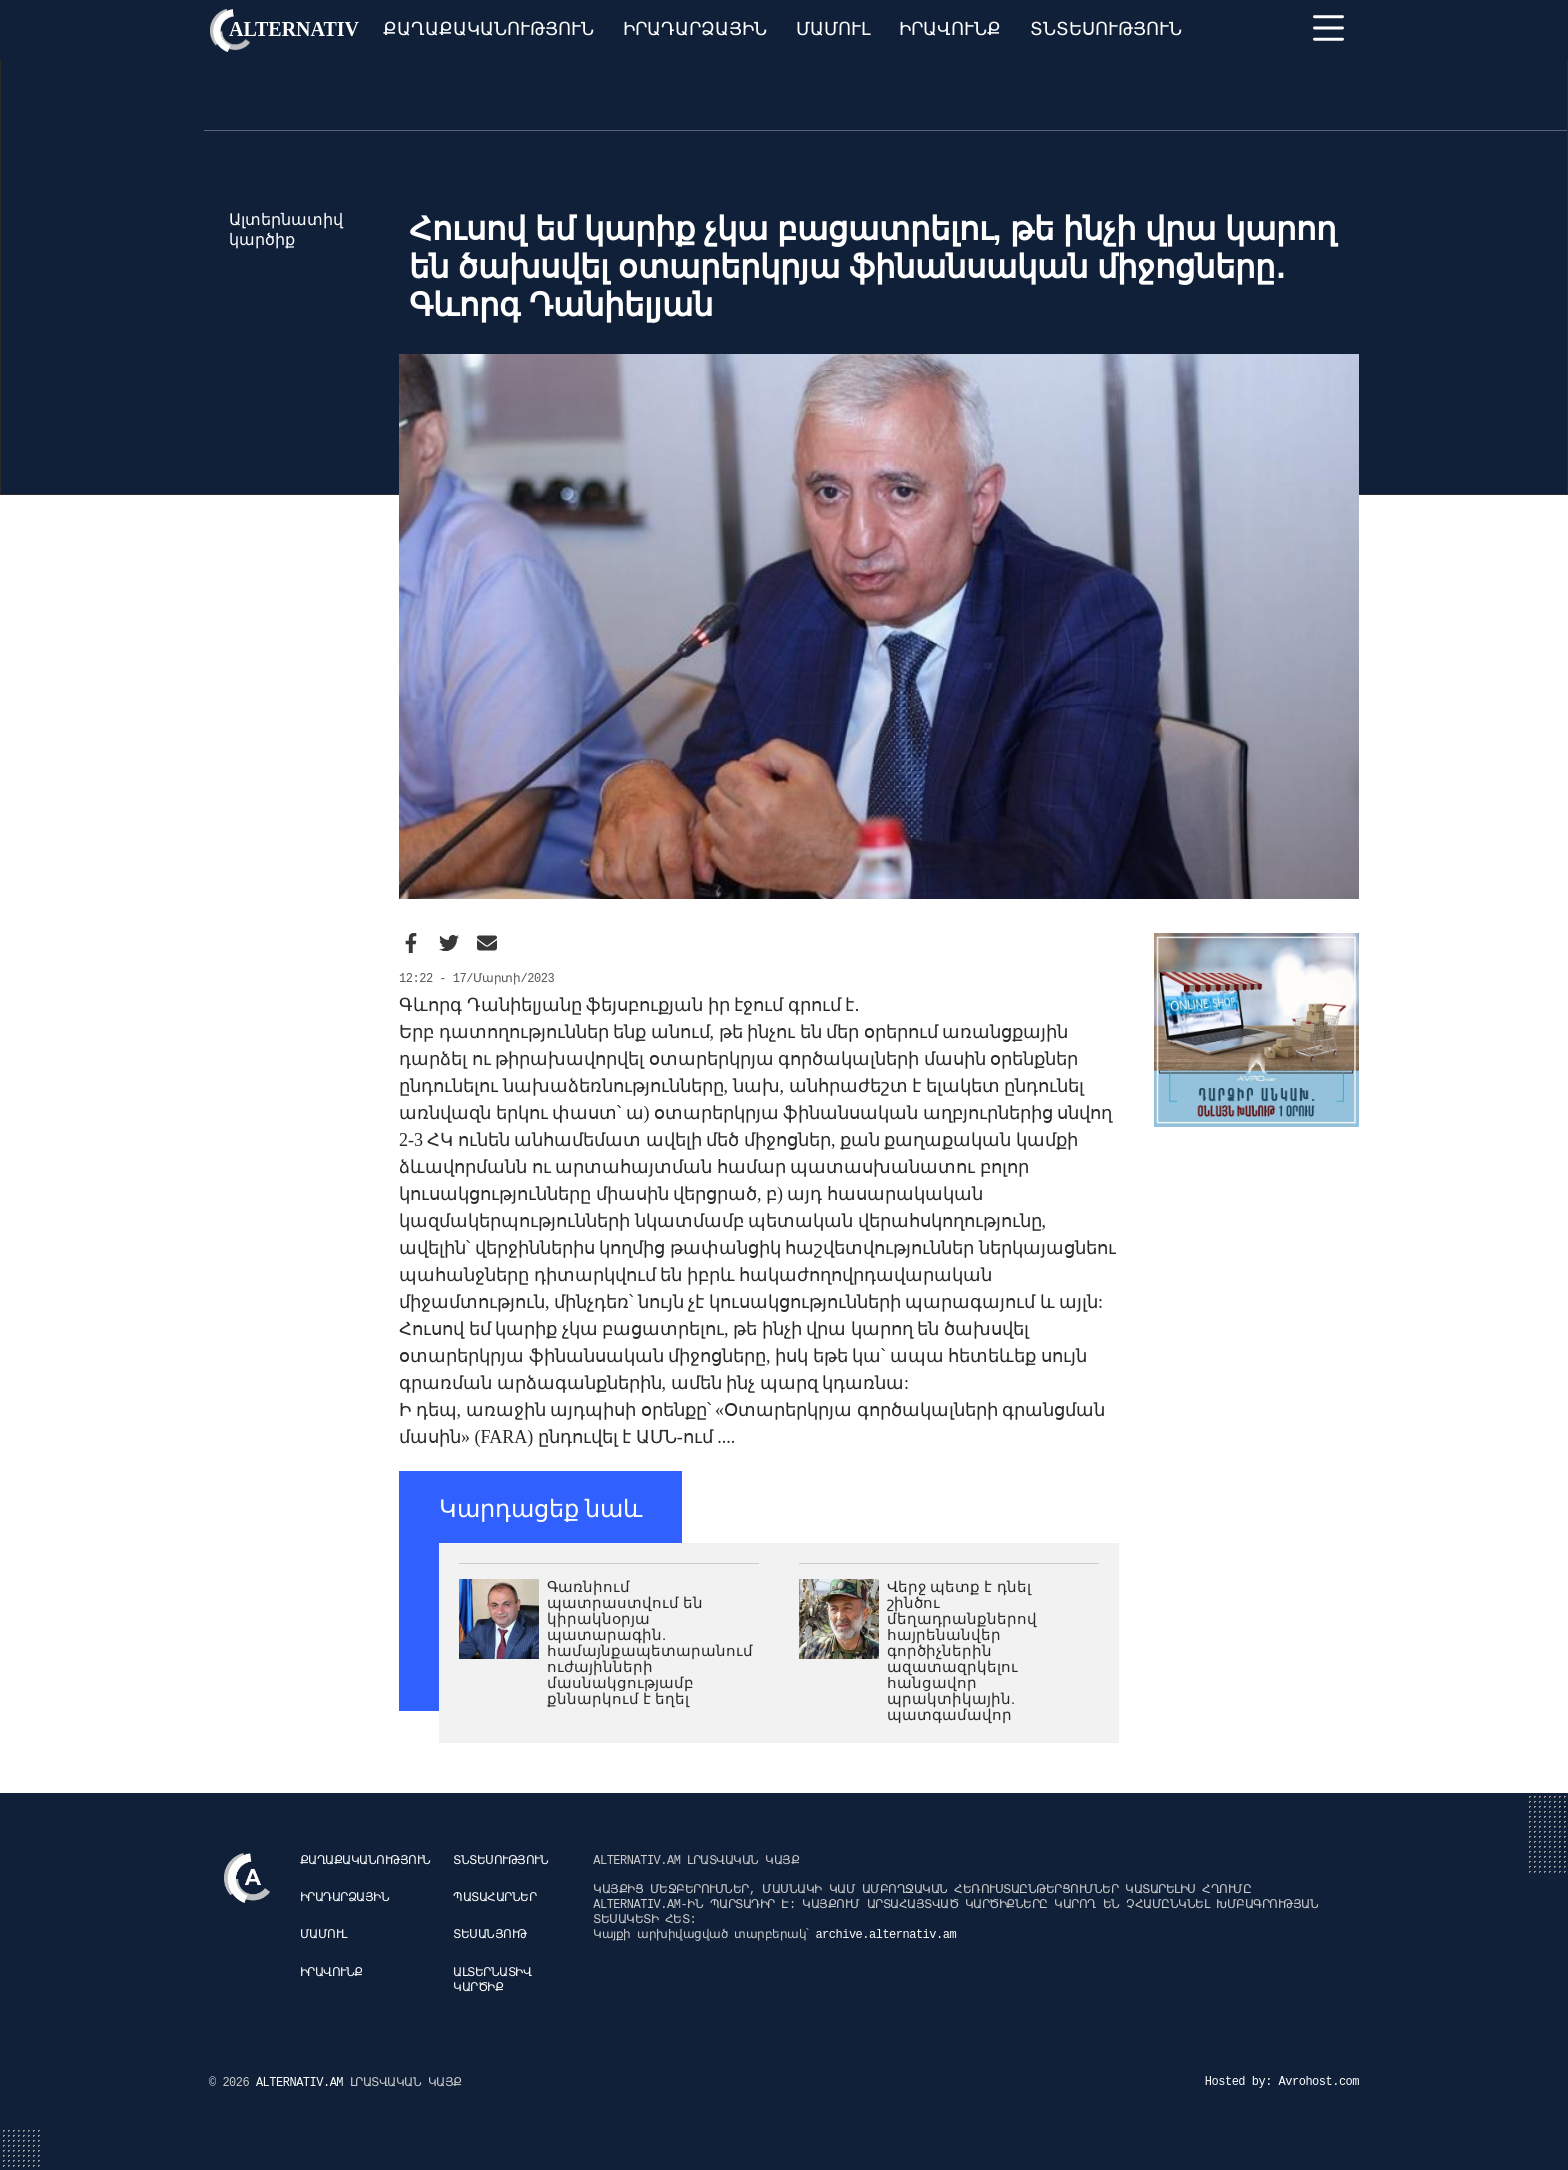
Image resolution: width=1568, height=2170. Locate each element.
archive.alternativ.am (885, 1935)
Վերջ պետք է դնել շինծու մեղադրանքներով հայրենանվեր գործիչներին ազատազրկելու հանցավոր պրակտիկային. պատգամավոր (962, 1650)
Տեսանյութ (490, 1935)
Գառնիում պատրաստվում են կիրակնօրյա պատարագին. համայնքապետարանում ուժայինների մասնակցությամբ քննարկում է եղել (650, 1642)
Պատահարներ (494, 1898)
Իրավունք (950, 29)
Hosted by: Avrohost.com (1282, 2082)
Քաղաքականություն (488, 29)
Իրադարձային (695, 29)
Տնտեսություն (1106, 29)
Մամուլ (833, 29)
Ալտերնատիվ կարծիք (492, 1980)
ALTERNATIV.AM (303, 2083)
